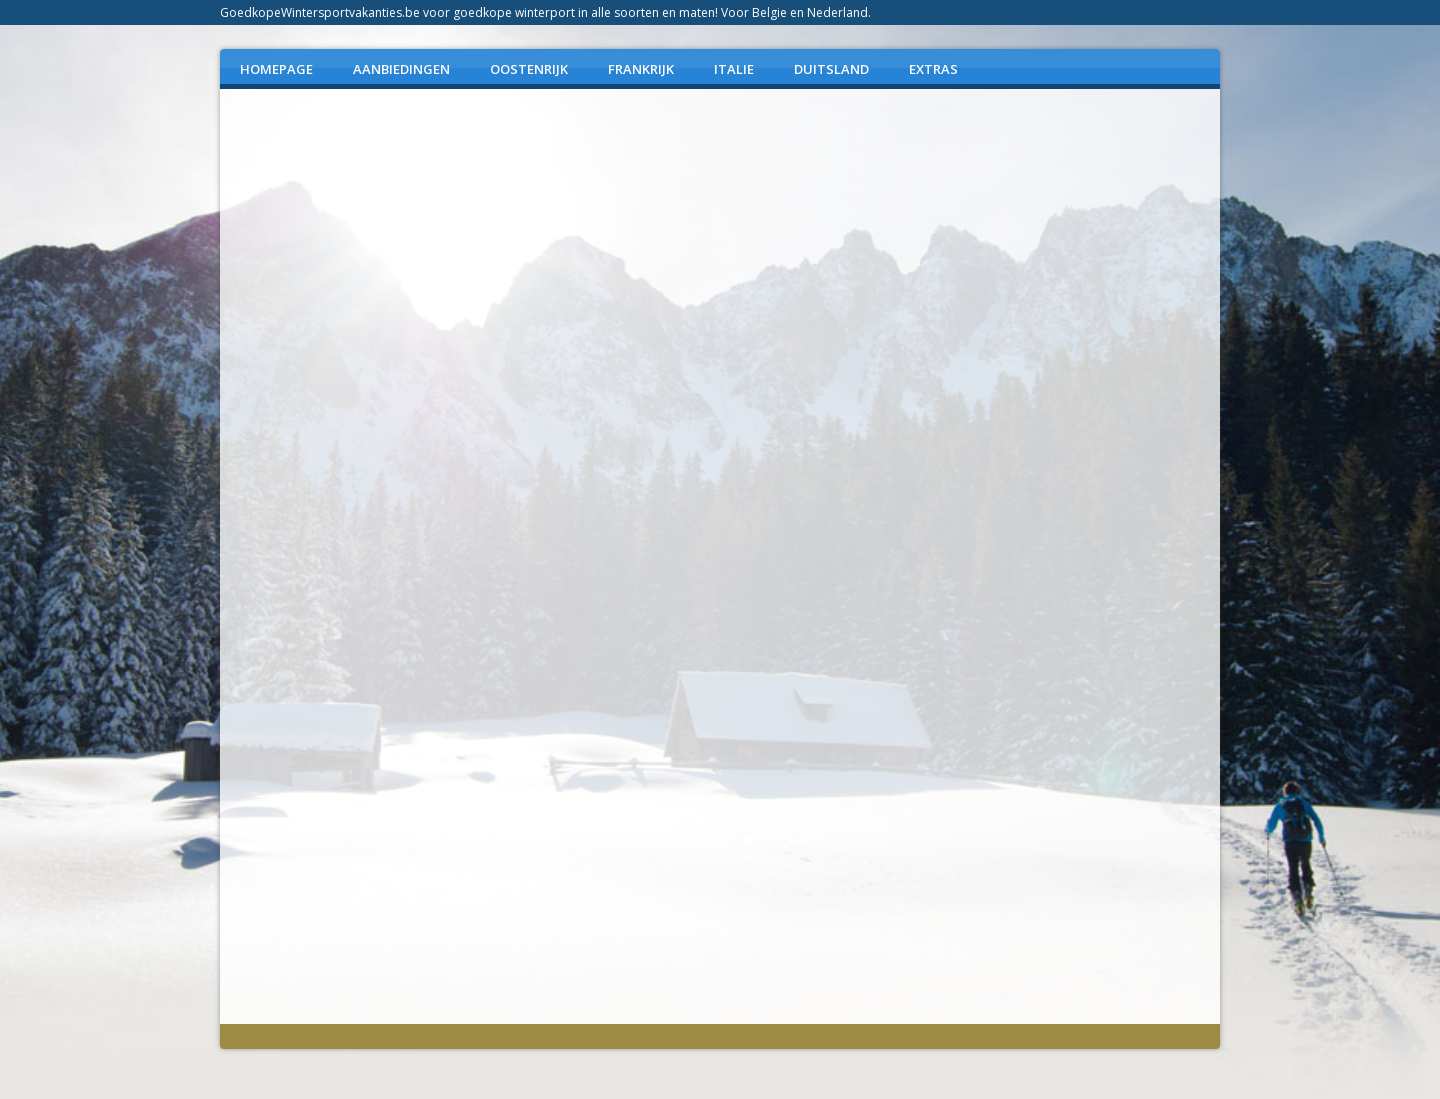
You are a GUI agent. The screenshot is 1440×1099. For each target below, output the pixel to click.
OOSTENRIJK (529, 69)
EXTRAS (933, 69)
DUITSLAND (831, 69)
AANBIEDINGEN (401, 69)
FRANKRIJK (641, 69)
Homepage (276, 69)
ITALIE (734, 69)
